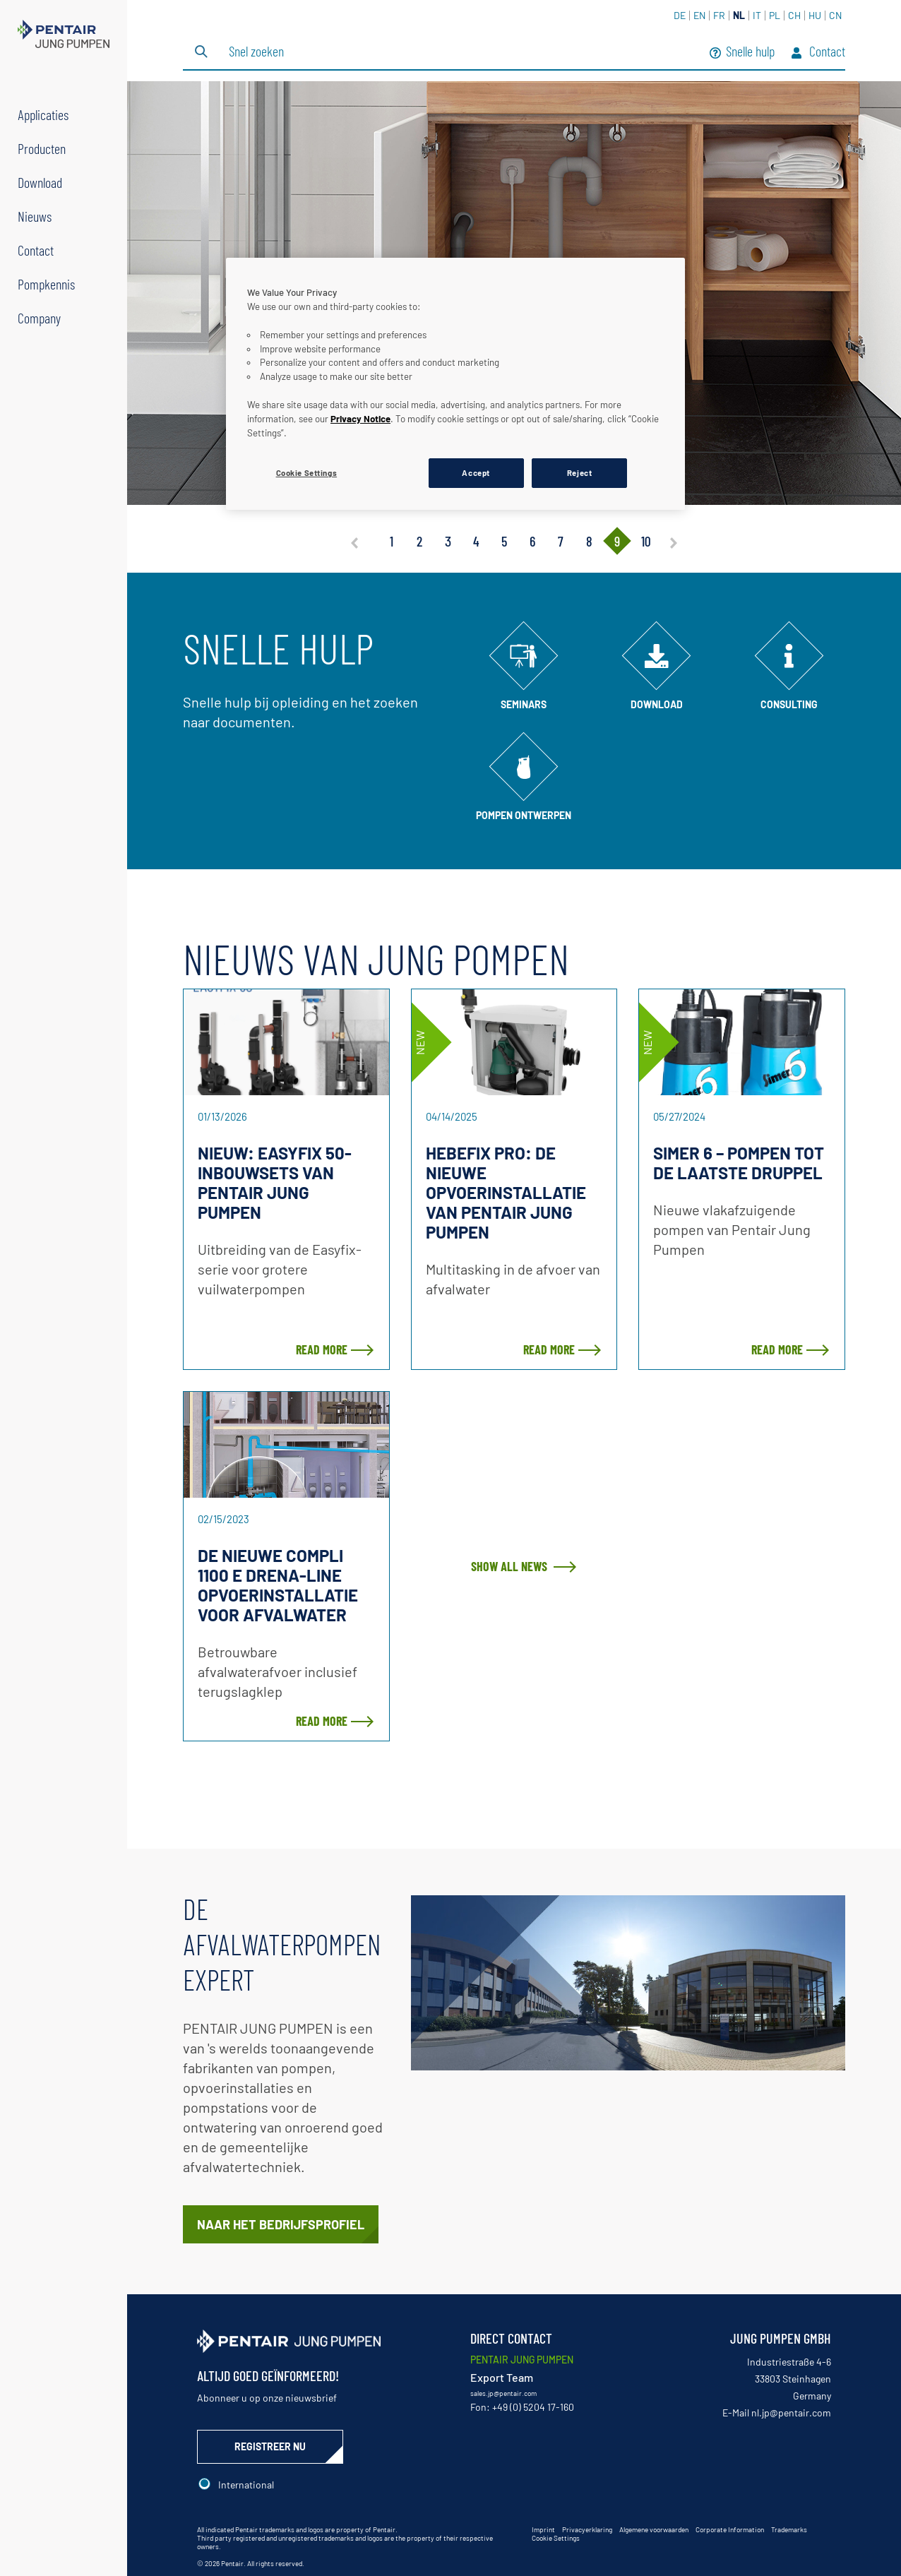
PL (774, 15)
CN (835, 15)
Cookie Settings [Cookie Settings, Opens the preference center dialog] (307, 472)
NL (739, 15)
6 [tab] (532, 540)
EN (699, 15)
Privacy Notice (360, 418)
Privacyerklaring (587, 2529)
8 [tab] (589, 540)
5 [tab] (504, 540)
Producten (42, 148)
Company (39, 317)
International (246, 2485)
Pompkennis (46, 283)
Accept (475, 472)
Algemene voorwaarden (653, 2529)
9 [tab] (617, 540)
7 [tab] (560, 540)
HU (814, 15)
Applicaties (43, 114)
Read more (321, 1349)
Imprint (543, 2529)
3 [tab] (448, 540)
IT (757, 15)
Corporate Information (730, 2529)
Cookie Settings (556, 2538)
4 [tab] (476, 540)
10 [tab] (645, 540)
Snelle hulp (742, 52)
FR (719, 15)
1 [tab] (391, 540)
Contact (36, 250)
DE (680, 15)
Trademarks (789, 2529)
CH (794, 15)
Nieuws (35, 216)
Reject (579, 472)
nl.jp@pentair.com (791, 2413)
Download (40, 182)
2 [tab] (419, 540)
